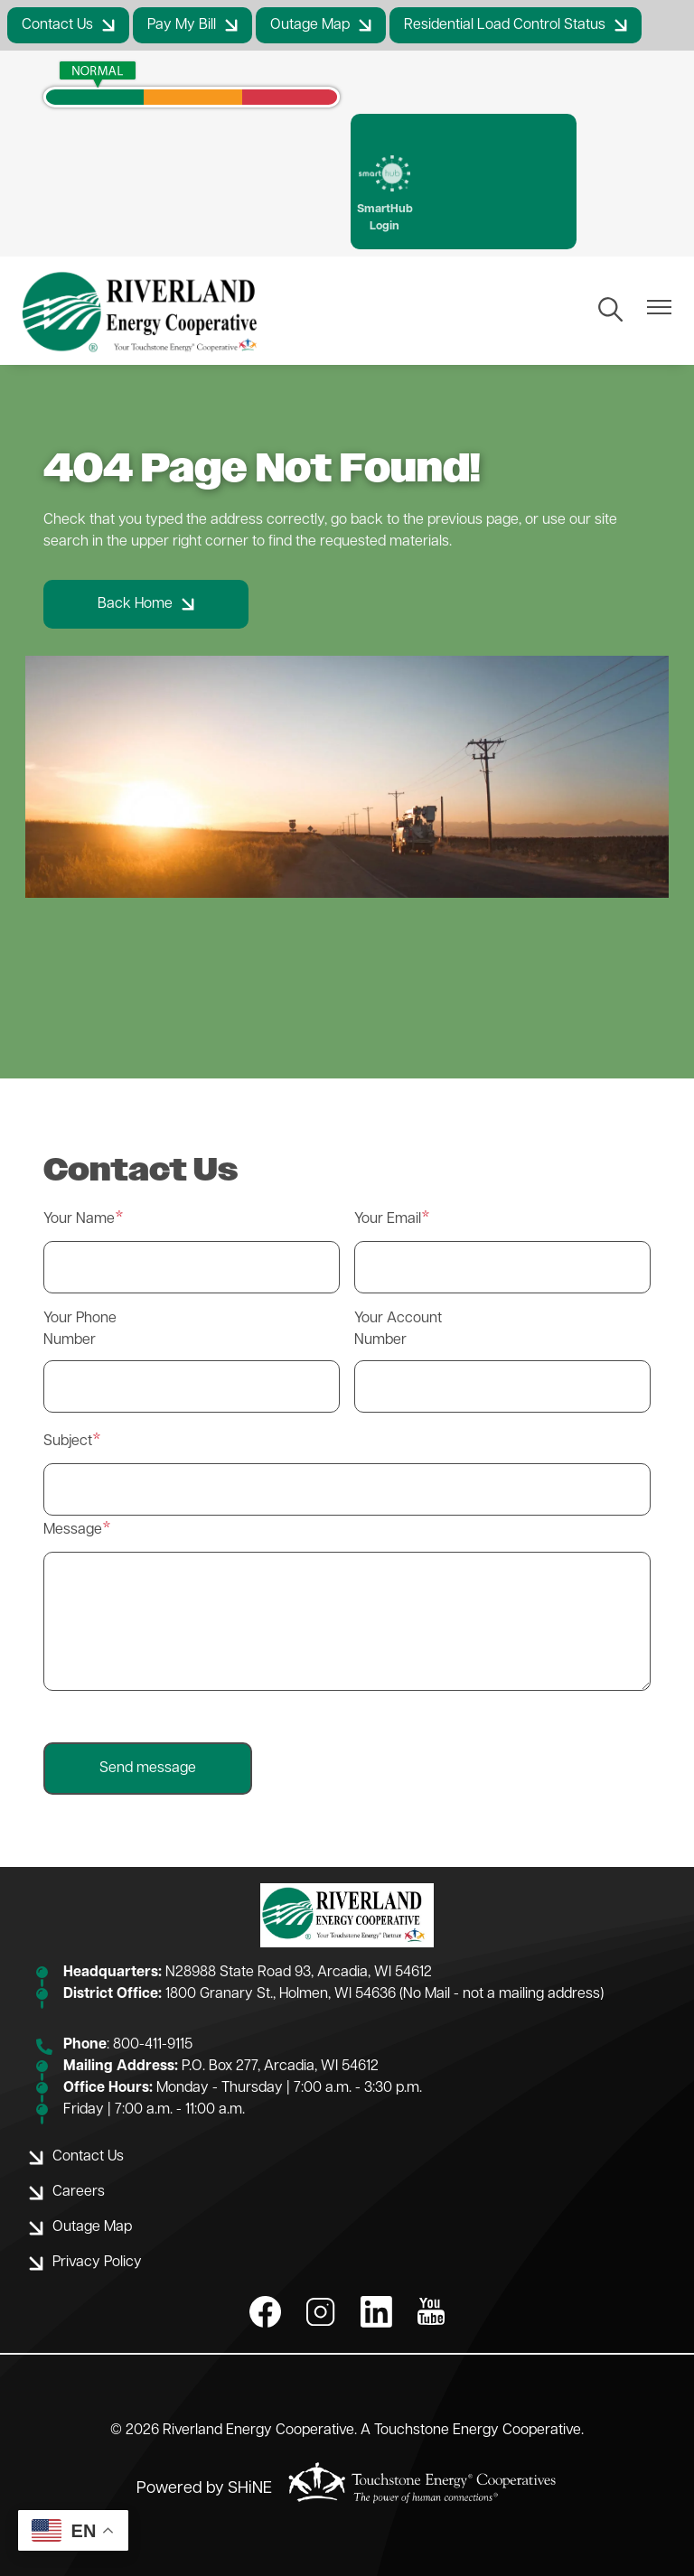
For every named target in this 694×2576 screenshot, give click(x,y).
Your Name (79, 1219)
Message (72, 1530)
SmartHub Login (385, 193)
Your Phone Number (80, 1329)
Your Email (387, 1219)
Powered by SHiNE (204, 2488)
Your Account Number (398, 1329)
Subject (67, 1441)
